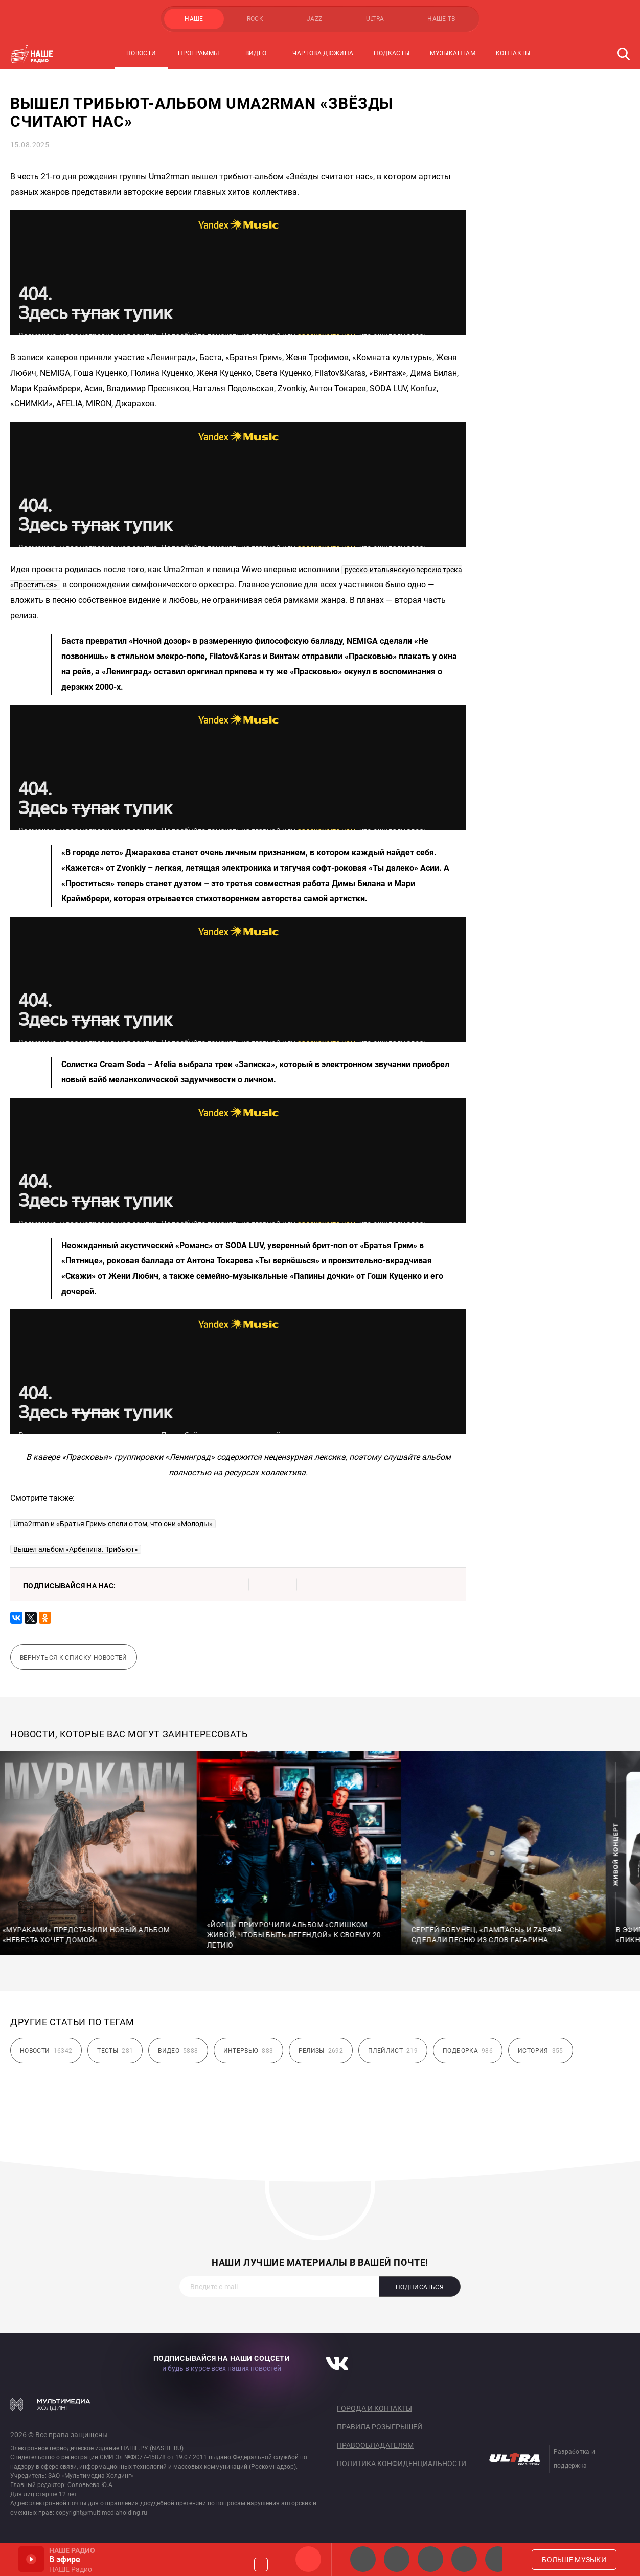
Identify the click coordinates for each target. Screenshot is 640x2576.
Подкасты (391, 53)
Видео (256, 53)
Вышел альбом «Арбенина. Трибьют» (75, 1549)
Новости (141, 53)
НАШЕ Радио (308, 2559)
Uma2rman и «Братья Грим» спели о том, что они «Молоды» (113, 1524)
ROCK (255, 18)
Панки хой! (498, 2559)
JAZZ (314, 18)
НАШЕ (194, 18)
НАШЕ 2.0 (363, 2559)
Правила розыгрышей (379, 2427)
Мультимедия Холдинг (50, 2404)
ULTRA (375, 18)
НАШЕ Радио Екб (430, 2559)
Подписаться (420, 2287)
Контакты (513, 53)
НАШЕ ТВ (441, 18)
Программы (198, 53)
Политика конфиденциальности (401, 2463)
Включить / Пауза (31, 2559)
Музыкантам (452, 53)
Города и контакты (374, 2408)
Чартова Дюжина (322, 53)
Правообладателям (375, 2445)
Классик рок (464, 2559)
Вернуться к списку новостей (73, 1657)
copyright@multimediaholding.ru (101, 2512)
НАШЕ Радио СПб (396, 2559)
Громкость (261, 2564)
